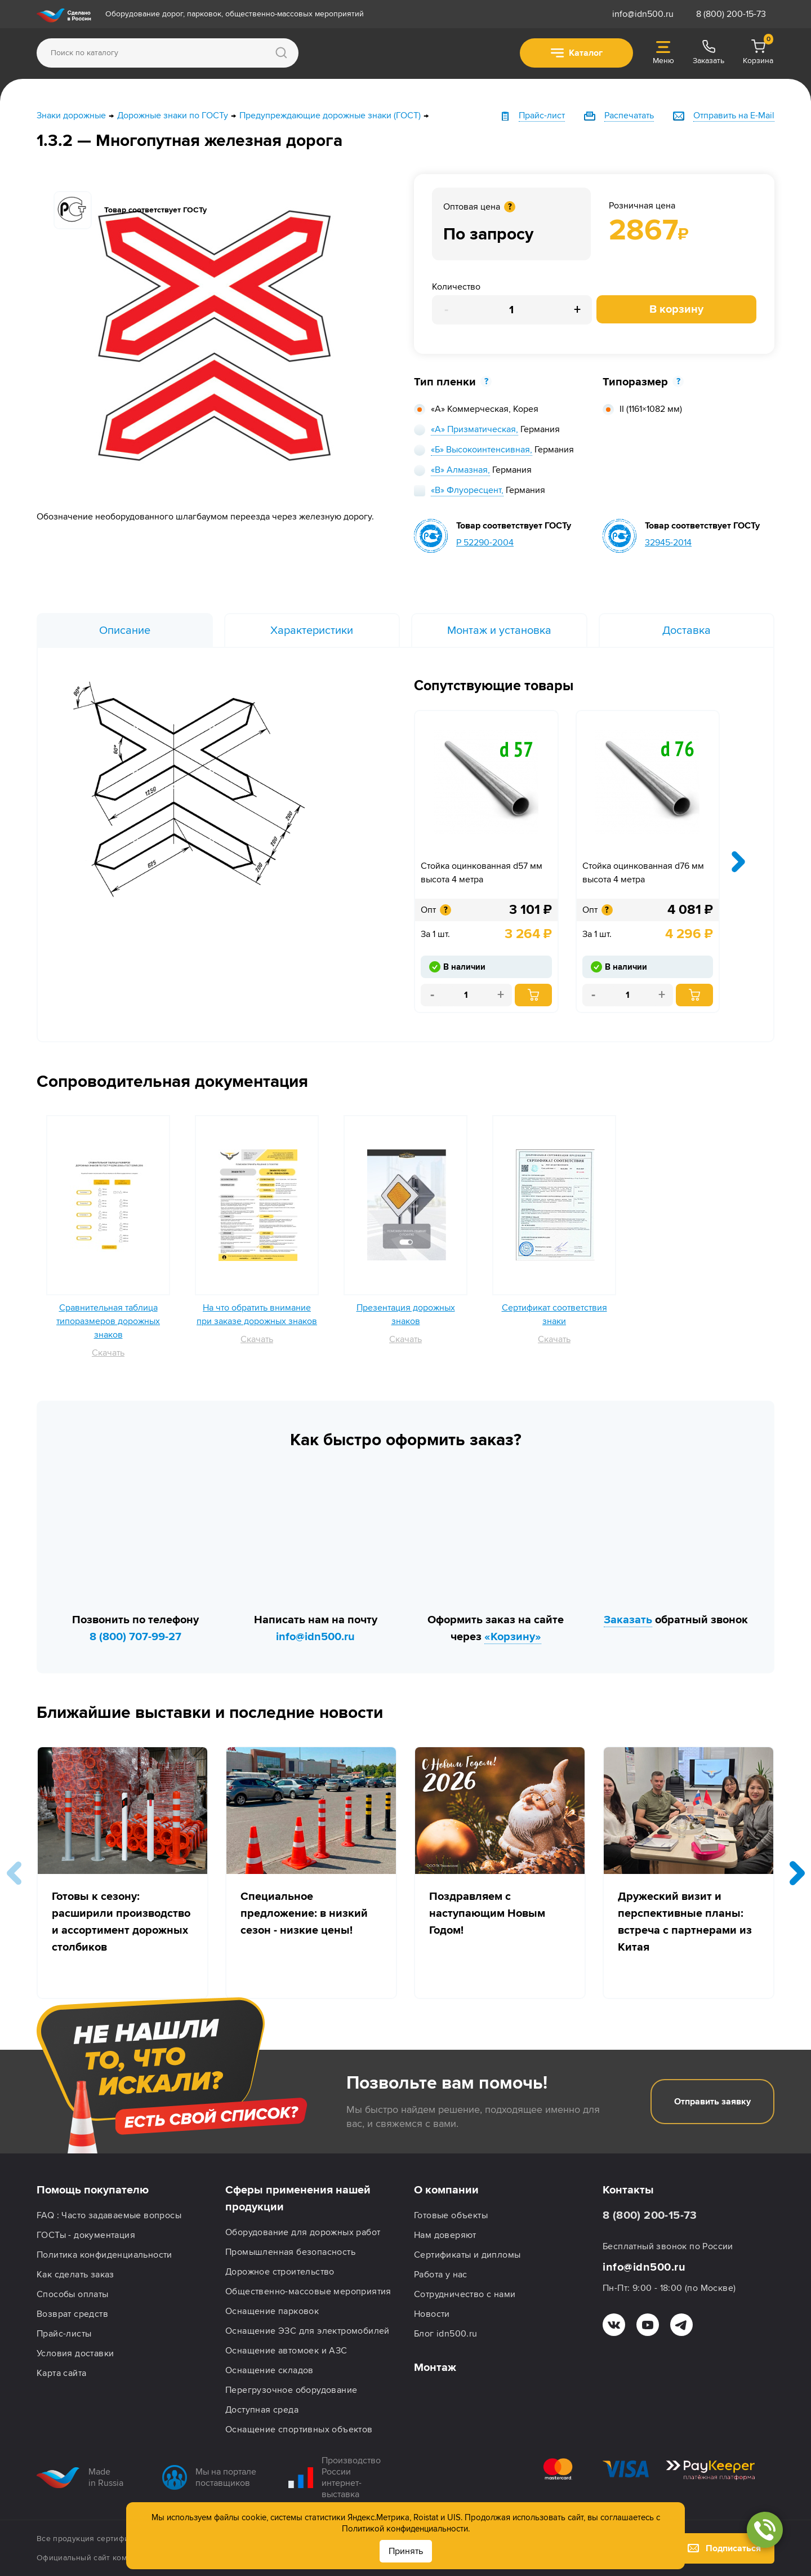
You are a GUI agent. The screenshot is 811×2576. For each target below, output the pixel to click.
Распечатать (629, 115)
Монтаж (435, 2367)
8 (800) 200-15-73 (731, 14)
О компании (446, 2190)
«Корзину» (512, 1637)
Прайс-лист (542, 115)
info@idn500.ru (643, 14)
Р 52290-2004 (485, 542)
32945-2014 (668, 542)
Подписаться (724, 2548)
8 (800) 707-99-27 (135, 1637)
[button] (797, 1872)
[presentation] (738, 861)
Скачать (108, 1352)
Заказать (628, 1620)
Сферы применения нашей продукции (298, 2198)
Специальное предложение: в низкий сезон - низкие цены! (304, 1913)
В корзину (676, 309)
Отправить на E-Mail (733, 115)
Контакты (628, 2190)
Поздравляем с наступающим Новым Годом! (487, 1913)
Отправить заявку (712, 2101)
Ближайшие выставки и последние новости (210, 1712)
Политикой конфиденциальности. (406, 2529)
